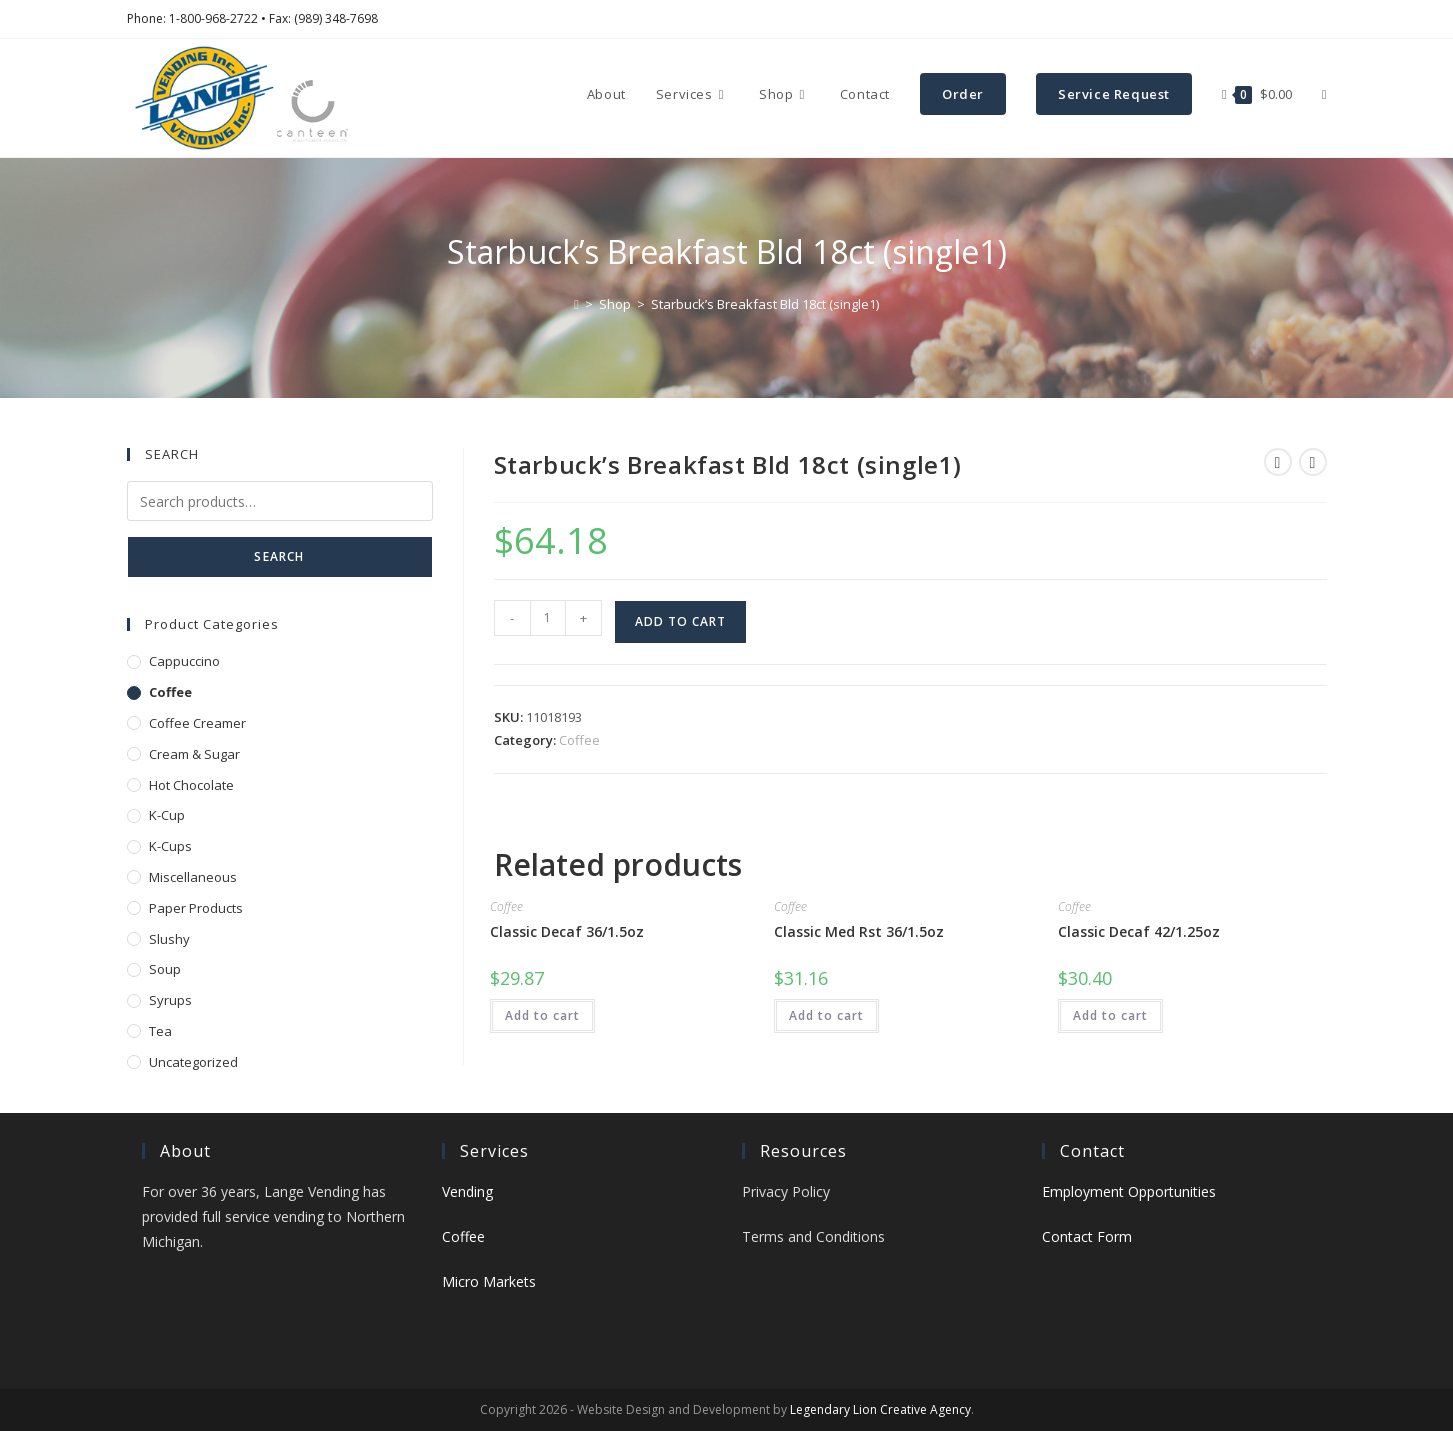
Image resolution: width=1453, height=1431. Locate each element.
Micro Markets (489, 1281)
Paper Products (196, 908)
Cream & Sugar (194, 754)
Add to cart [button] (542, 1015)
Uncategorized (193, 1062)
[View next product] (1313, 462)
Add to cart (680, 621)
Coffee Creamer (197, 723)
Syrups (170, 1000)
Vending (467, 1191)
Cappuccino (184, 661)
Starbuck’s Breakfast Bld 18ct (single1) (765, 304)
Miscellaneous (193, 877)
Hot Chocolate (191, 785)
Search (279, 556)
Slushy (169, 939)
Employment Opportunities (1129, 1191)
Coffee (579, 740)
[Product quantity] (548, 618)
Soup (165, 969)
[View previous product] (1278, 462)
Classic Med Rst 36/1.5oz (859, 931)
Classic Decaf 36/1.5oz (567, 931)
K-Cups (170, 846)
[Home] (576, 304)
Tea (160, 1031)
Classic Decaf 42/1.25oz (1139, 931)
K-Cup (167, 815)
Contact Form (1087, 1236)
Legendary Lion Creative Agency (880, 1409)
